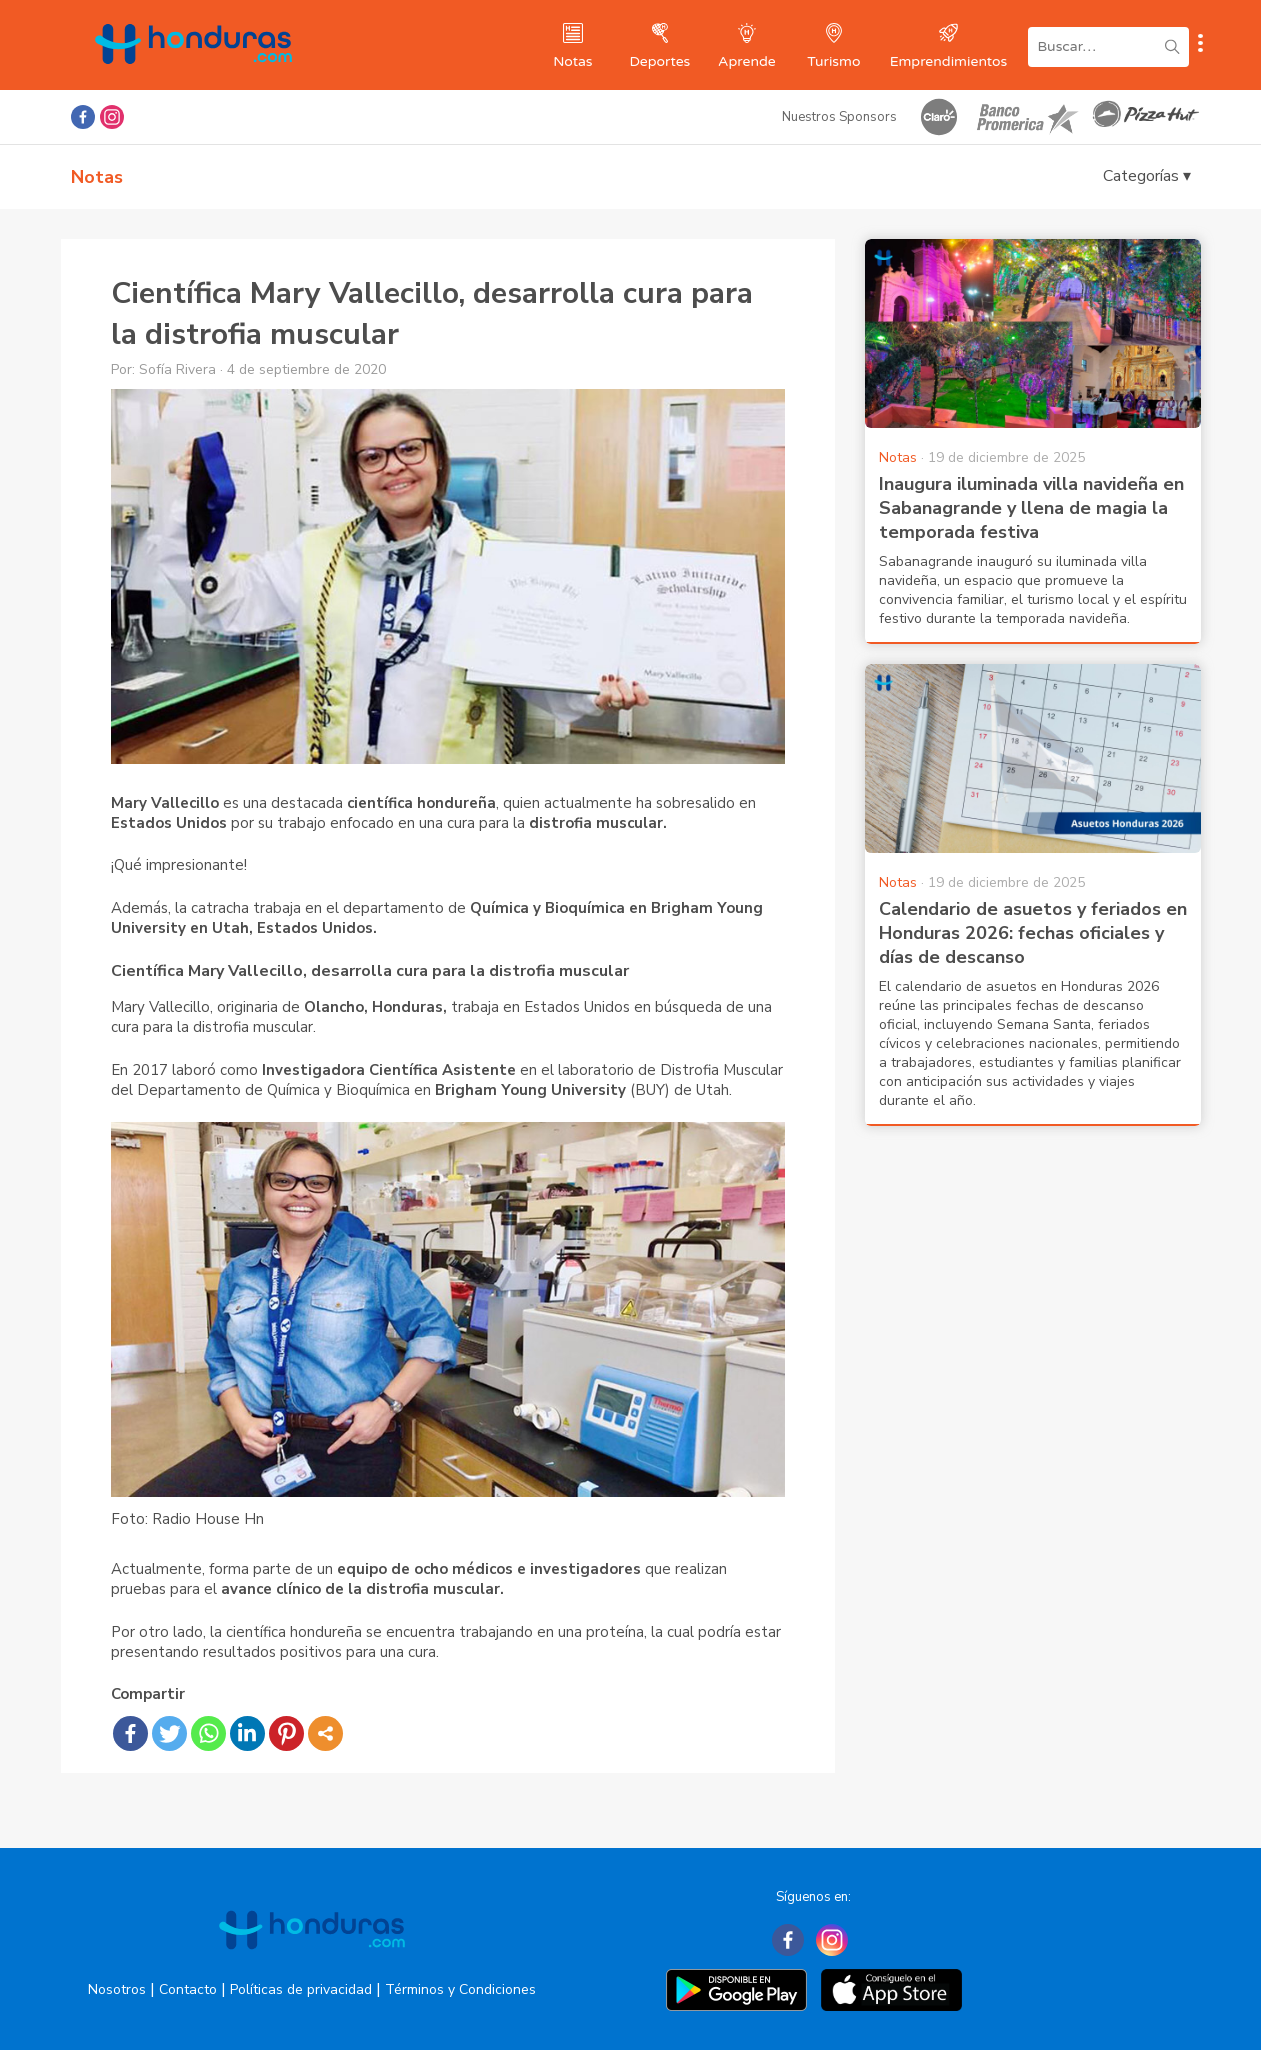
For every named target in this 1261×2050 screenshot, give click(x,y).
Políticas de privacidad (301, 1989)
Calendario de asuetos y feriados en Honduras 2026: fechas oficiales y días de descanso (1033, 933)
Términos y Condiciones (460, 1989)
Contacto (188, 1989)
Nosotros (117, 1989)
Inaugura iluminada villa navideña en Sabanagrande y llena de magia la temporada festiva (1031, 508)
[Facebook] (788, 1940)
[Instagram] (832, 1940)
